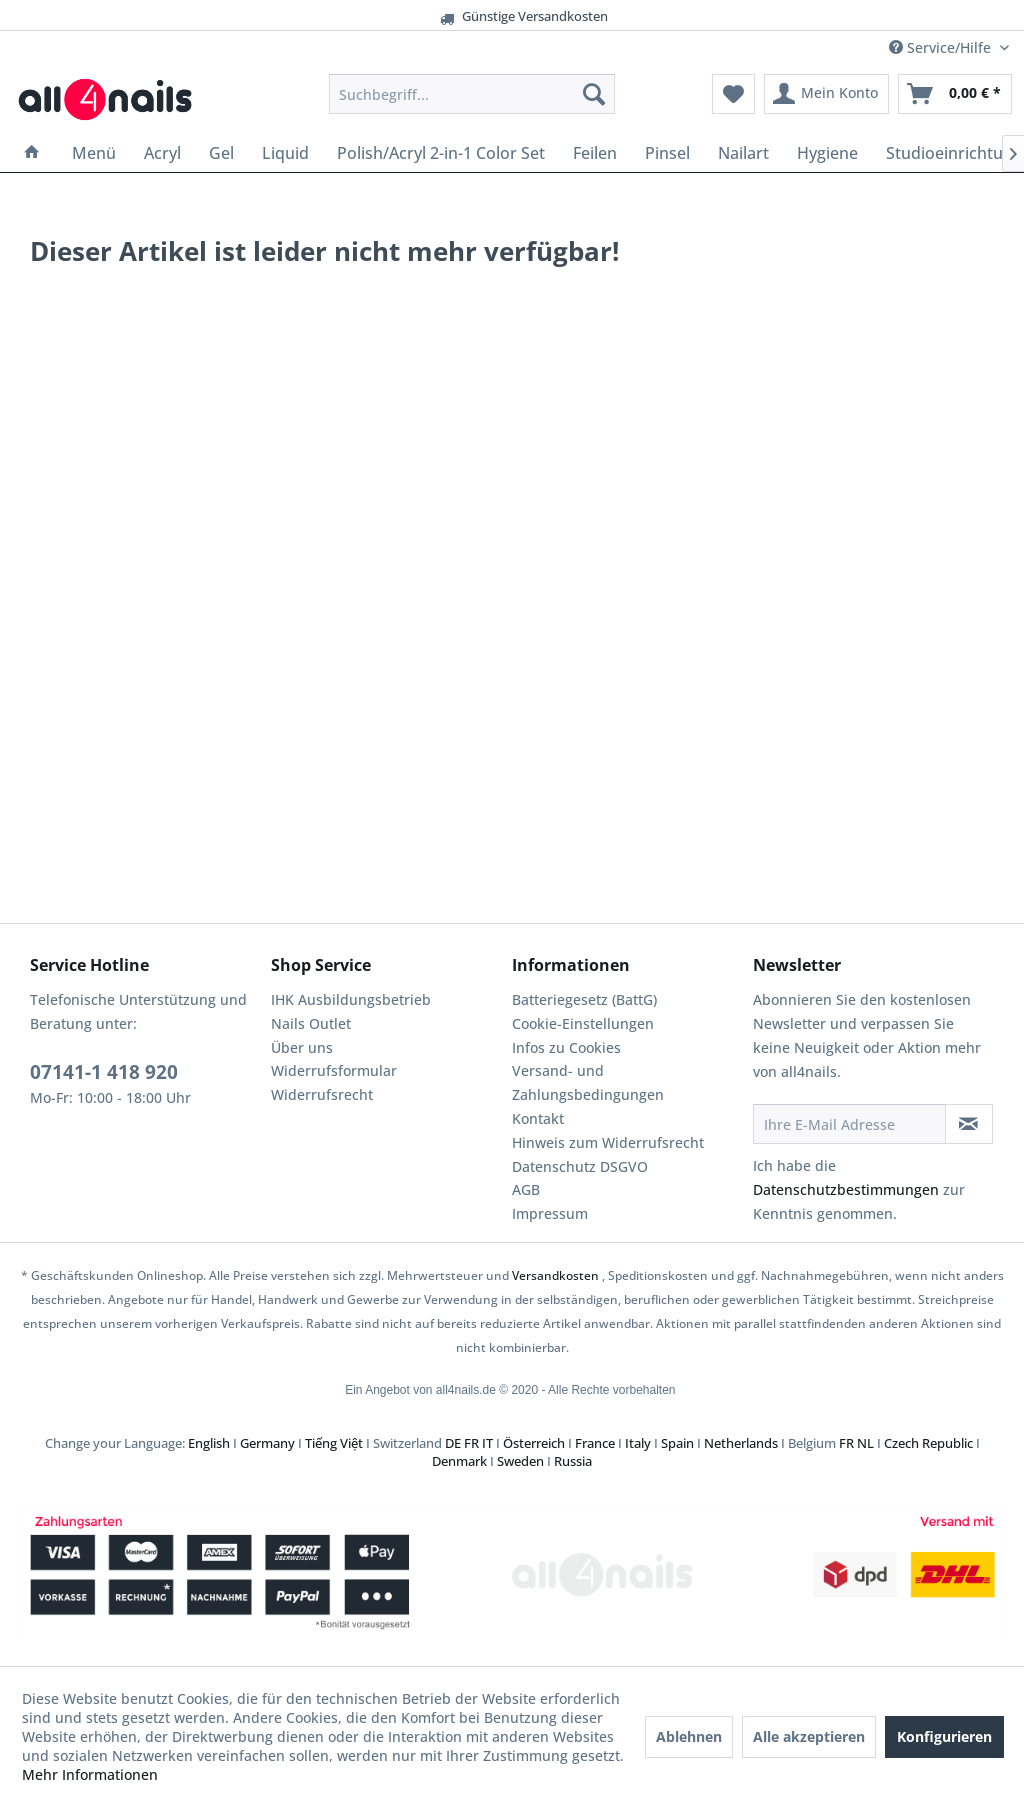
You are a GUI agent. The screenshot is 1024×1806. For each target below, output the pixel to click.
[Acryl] (162, 153)
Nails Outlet (311, 1023)
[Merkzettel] (733, 94)
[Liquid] (285, 153)
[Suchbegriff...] (472, 94)
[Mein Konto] (826, 94)
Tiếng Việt (334, 1443)
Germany (267, 1443)
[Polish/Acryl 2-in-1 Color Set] (441, 153)
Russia (573, 1461)
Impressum (550, 1213)
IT (487, 1443)
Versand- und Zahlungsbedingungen (588, 1082)
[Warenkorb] (955, 94)
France (595, 1443)
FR (471, 1443)
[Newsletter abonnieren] (969, 1124)
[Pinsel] (667, 153)
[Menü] (94, 153)
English (209, 1443)
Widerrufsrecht (322, 1094)
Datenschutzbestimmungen (846, 1189)
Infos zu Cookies (566, 1047)
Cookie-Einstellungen (583, 1023)
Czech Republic (928, 1443)
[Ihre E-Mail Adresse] (849, 1124)
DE (453, 1443)
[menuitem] (472, 94)
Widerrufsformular (334, 1070)
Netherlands (741, 1443)
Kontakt (538, 1118)
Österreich (534, 1443)
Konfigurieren (944, 1736)
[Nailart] (743, 153)
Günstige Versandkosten (481, 16)
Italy (638, 1443)
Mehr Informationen (90, 1774)
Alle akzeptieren (809, 1736)
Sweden (520, 1461)
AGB (526, 1189)
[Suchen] (594, 94)
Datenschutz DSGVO (580, 1166)
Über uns (302, 1047)
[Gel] (221, 153)
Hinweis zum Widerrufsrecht (608, 1142)
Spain (677, 1443)
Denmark (459, 1461)
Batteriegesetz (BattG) (584, 999)
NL (865, 1443)
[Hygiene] (827, 153)
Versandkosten (555, 1275)
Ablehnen (689, 1736)
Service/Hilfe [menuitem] (942, 47)
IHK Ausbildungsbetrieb (351, 999)
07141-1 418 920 (104, 1072)
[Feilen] (595, 153)
